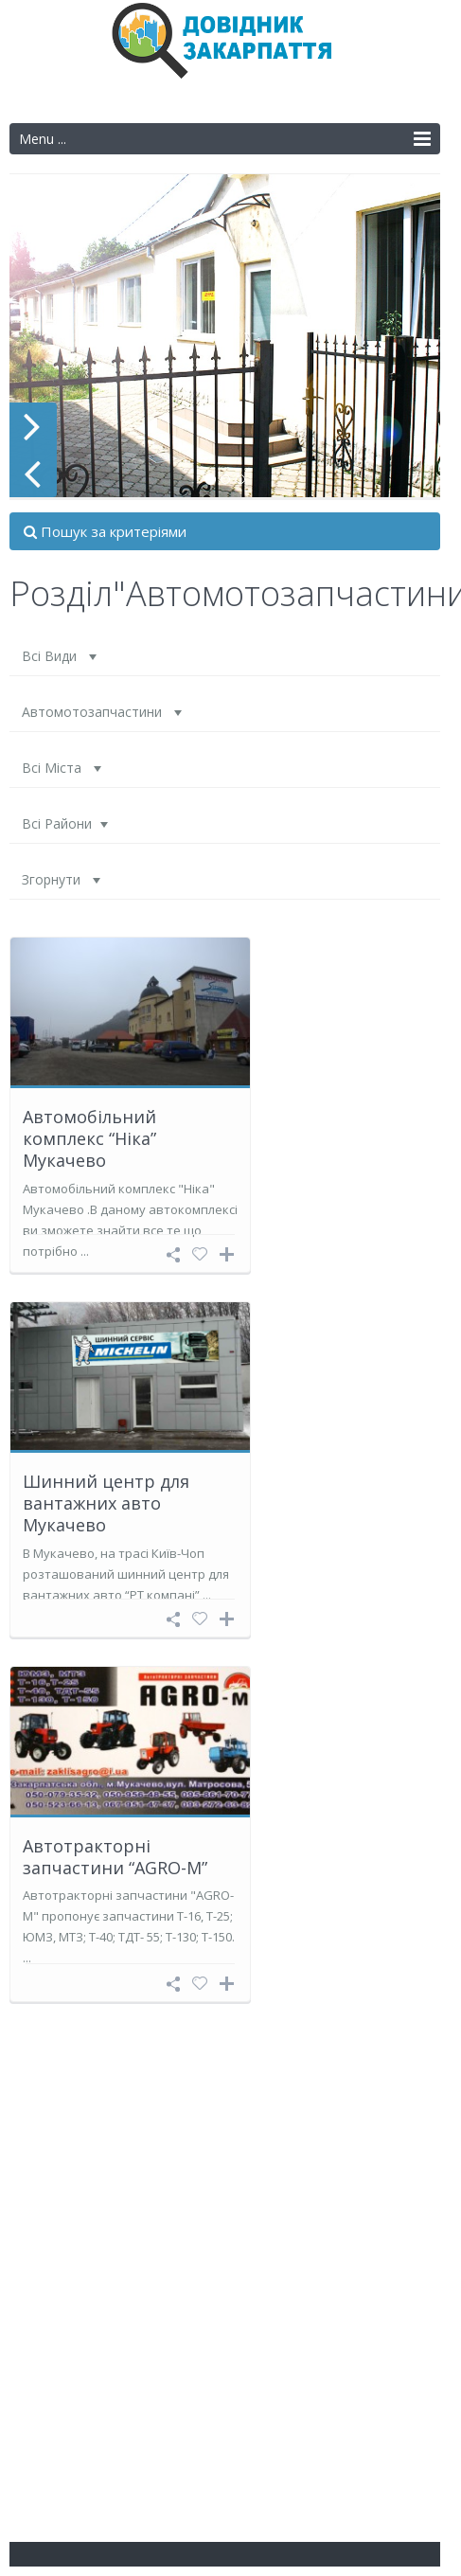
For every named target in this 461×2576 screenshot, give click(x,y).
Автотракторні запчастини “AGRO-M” (115, 1856)
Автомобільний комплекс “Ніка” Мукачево (89, 1138)
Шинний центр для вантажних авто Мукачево (106, 1503)
